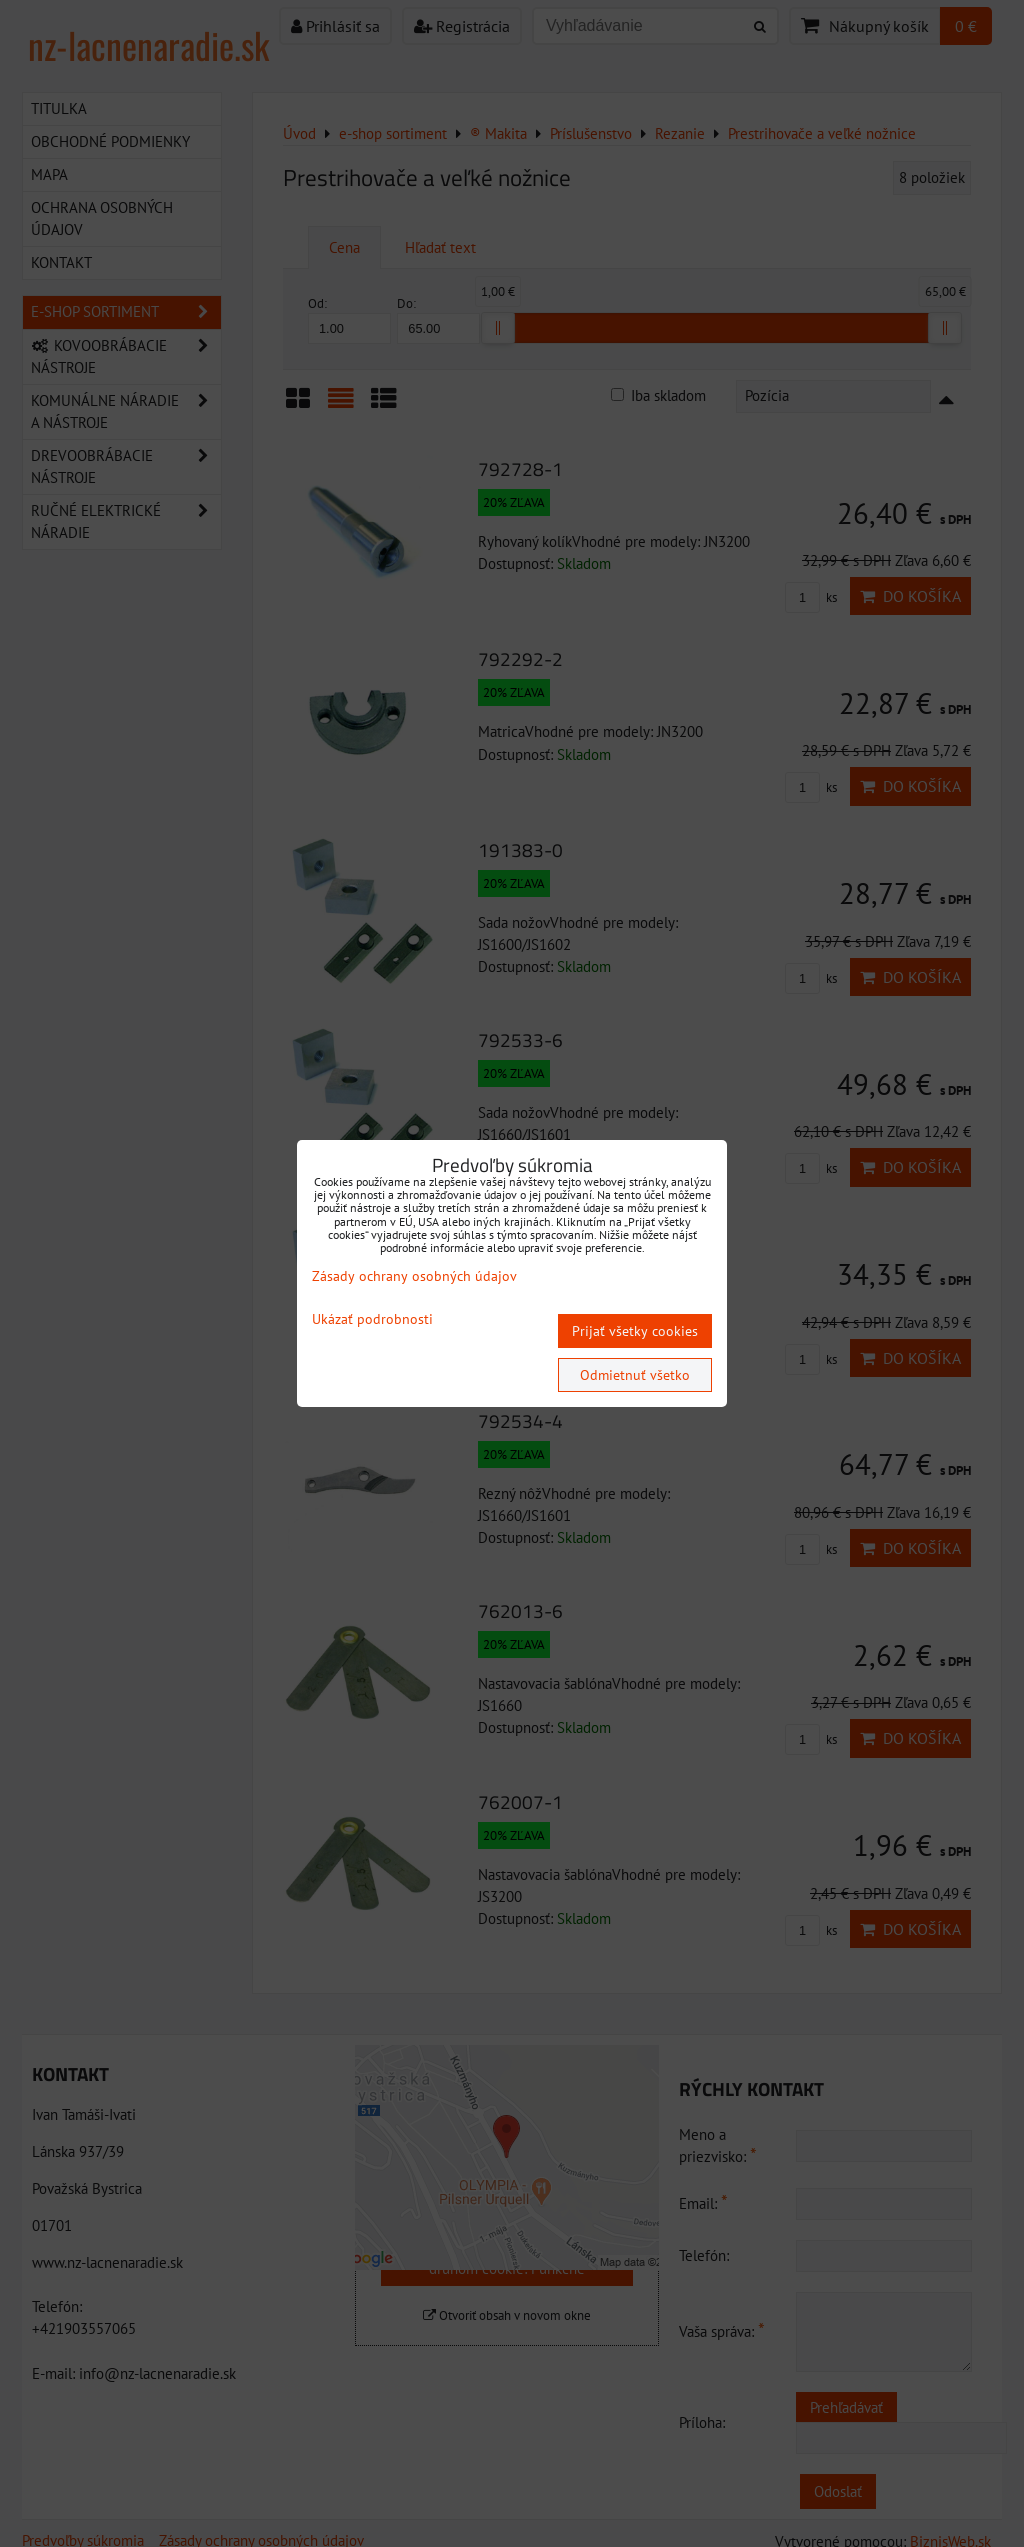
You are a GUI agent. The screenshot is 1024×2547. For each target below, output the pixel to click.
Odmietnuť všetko (635, 1375)
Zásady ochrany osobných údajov (414, 1276)
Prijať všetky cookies (635, 1331)
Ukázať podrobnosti (372, 1319)
